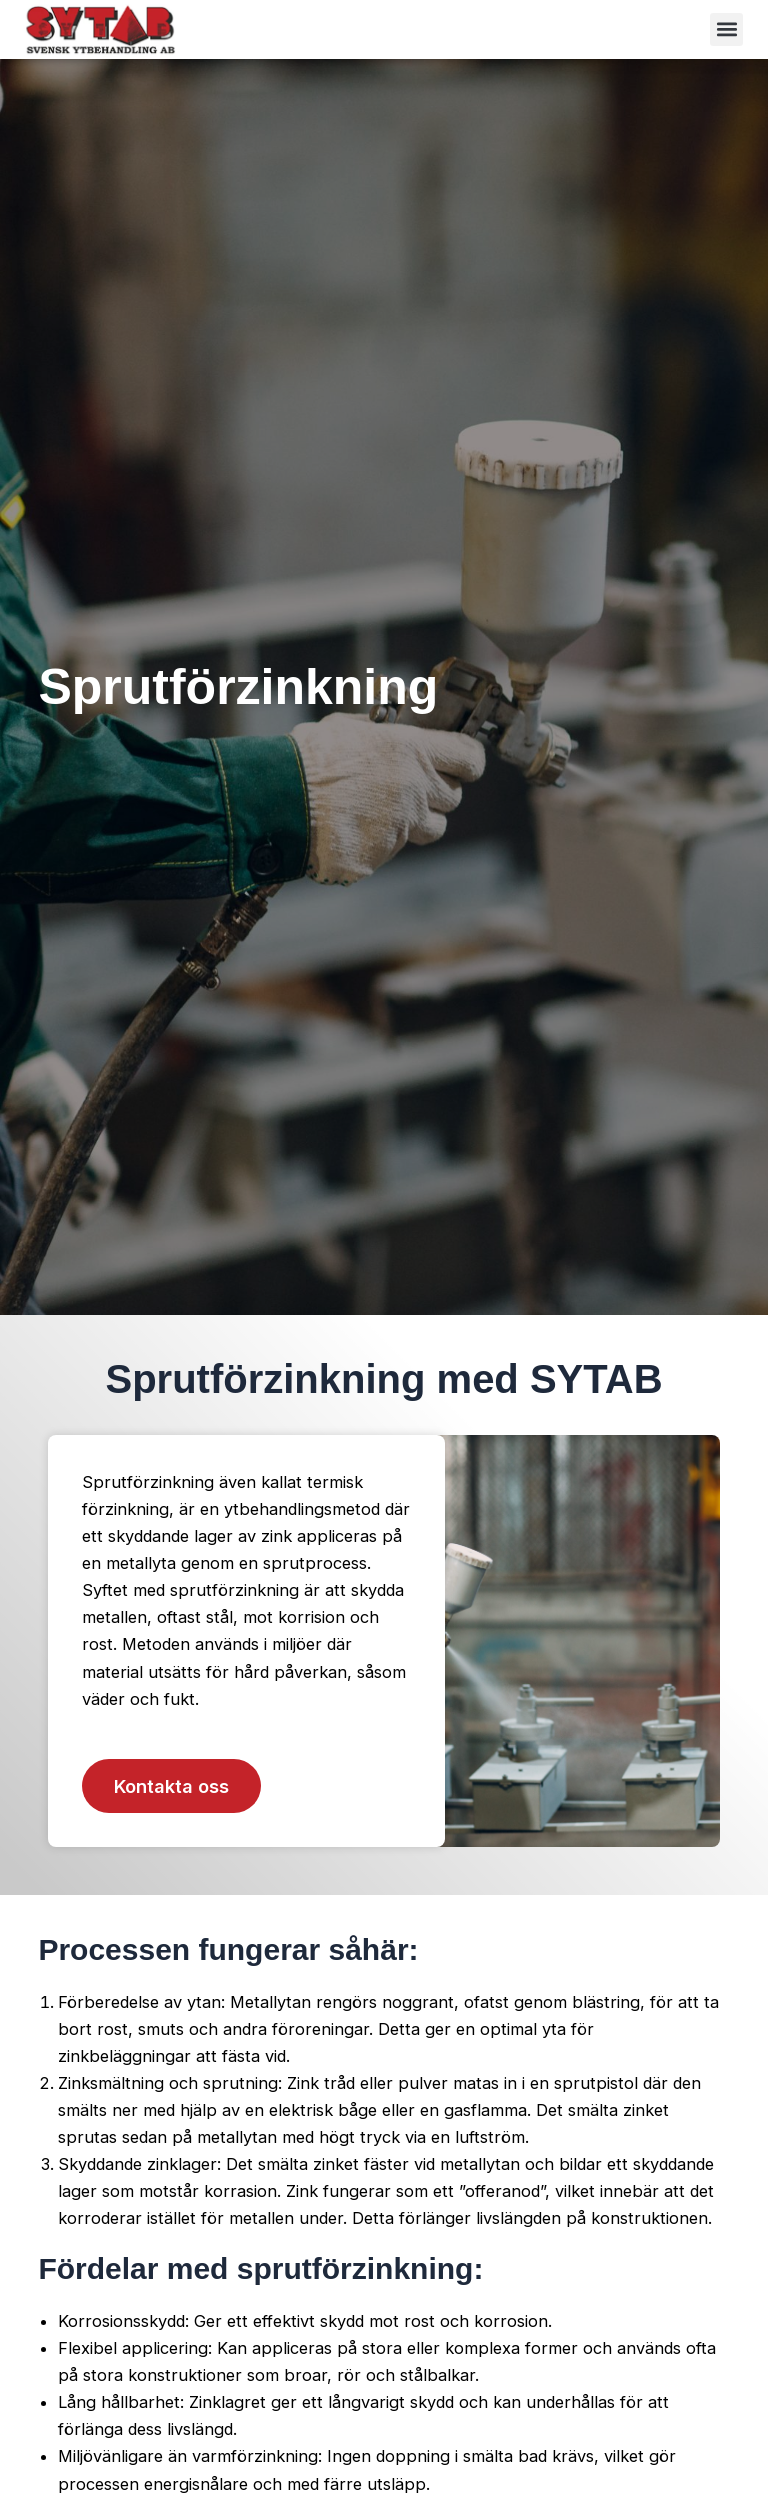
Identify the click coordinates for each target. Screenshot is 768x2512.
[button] (726, 29)
